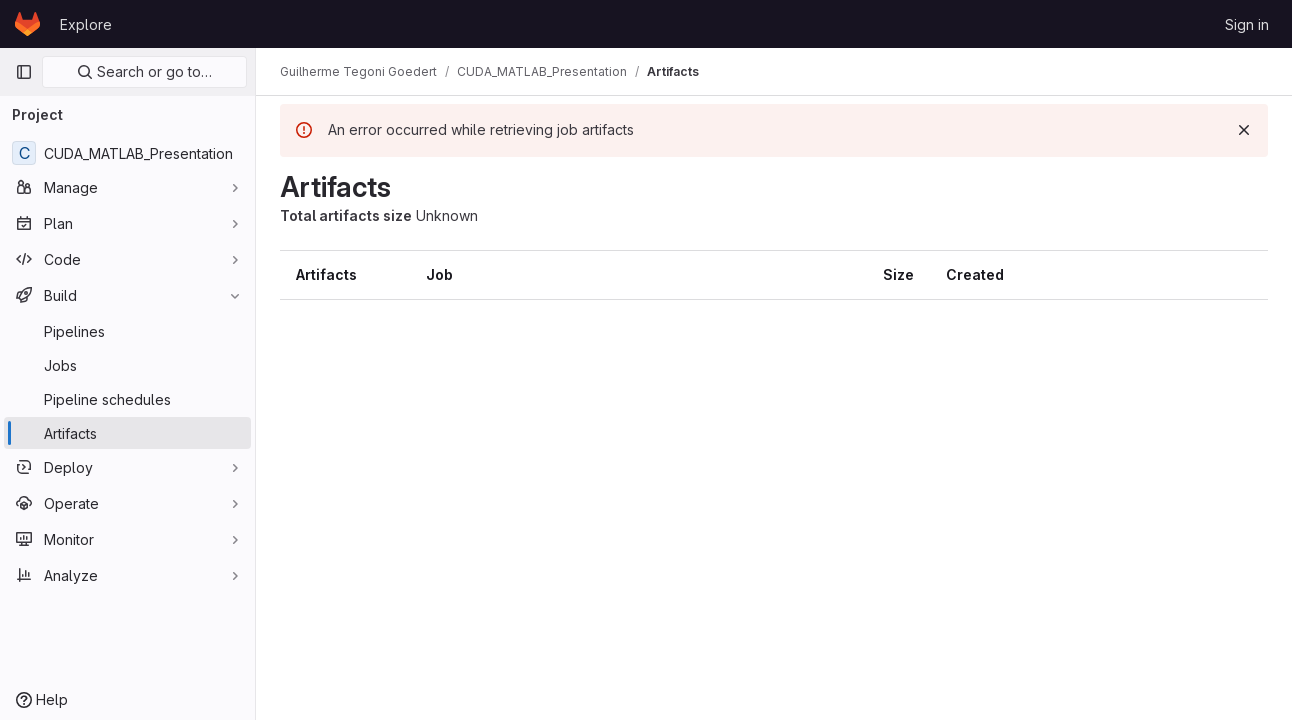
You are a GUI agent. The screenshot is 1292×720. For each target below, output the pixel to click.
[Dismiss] (1244, 130)
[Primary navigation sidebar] (24, 72)
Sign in (1247, 24)
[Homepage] (27, 24)
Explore (86, 24)
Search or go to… (144, 71)
